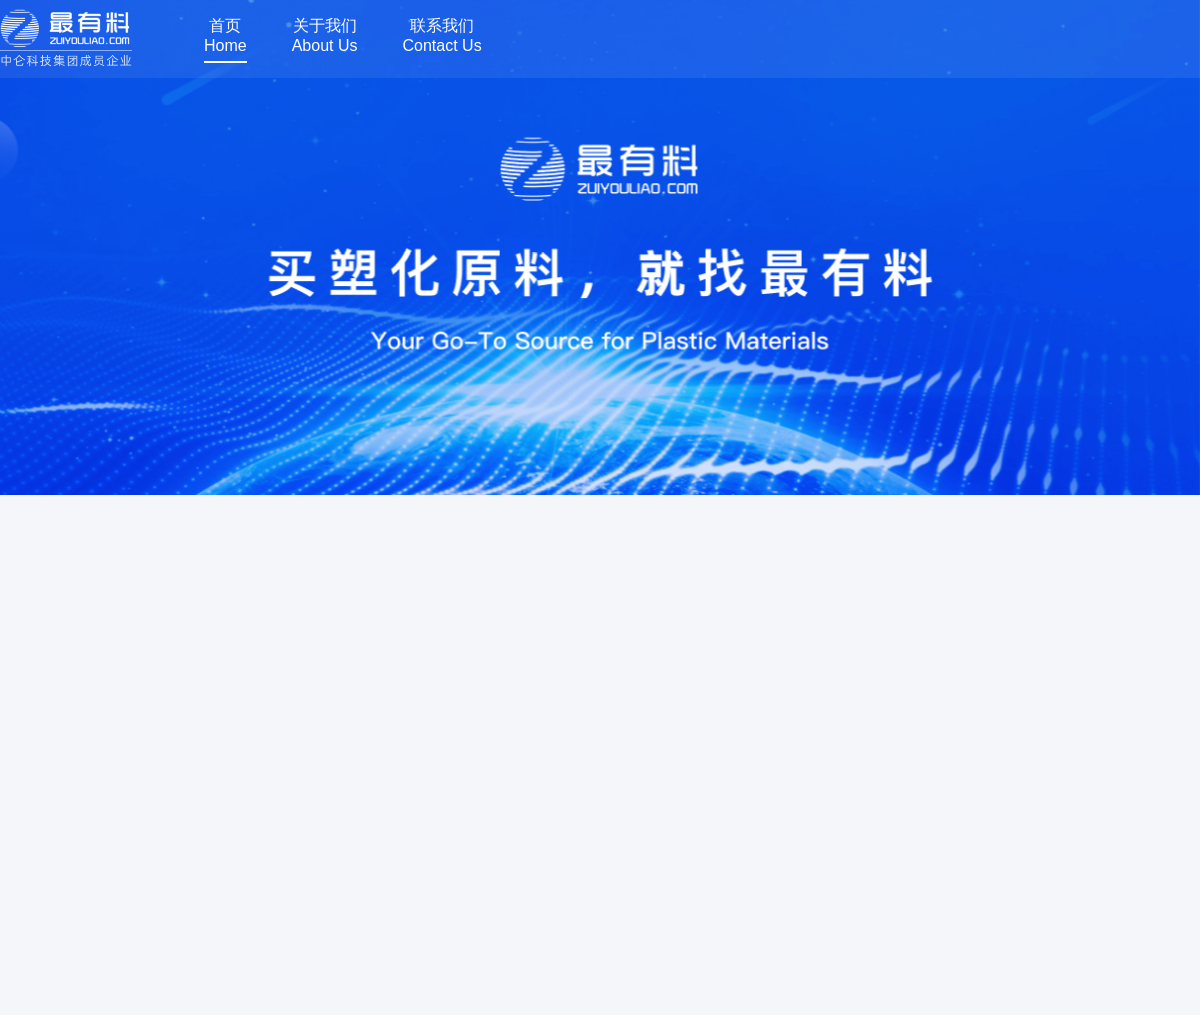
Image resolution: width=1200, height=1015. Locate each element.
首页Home (225, 35)
